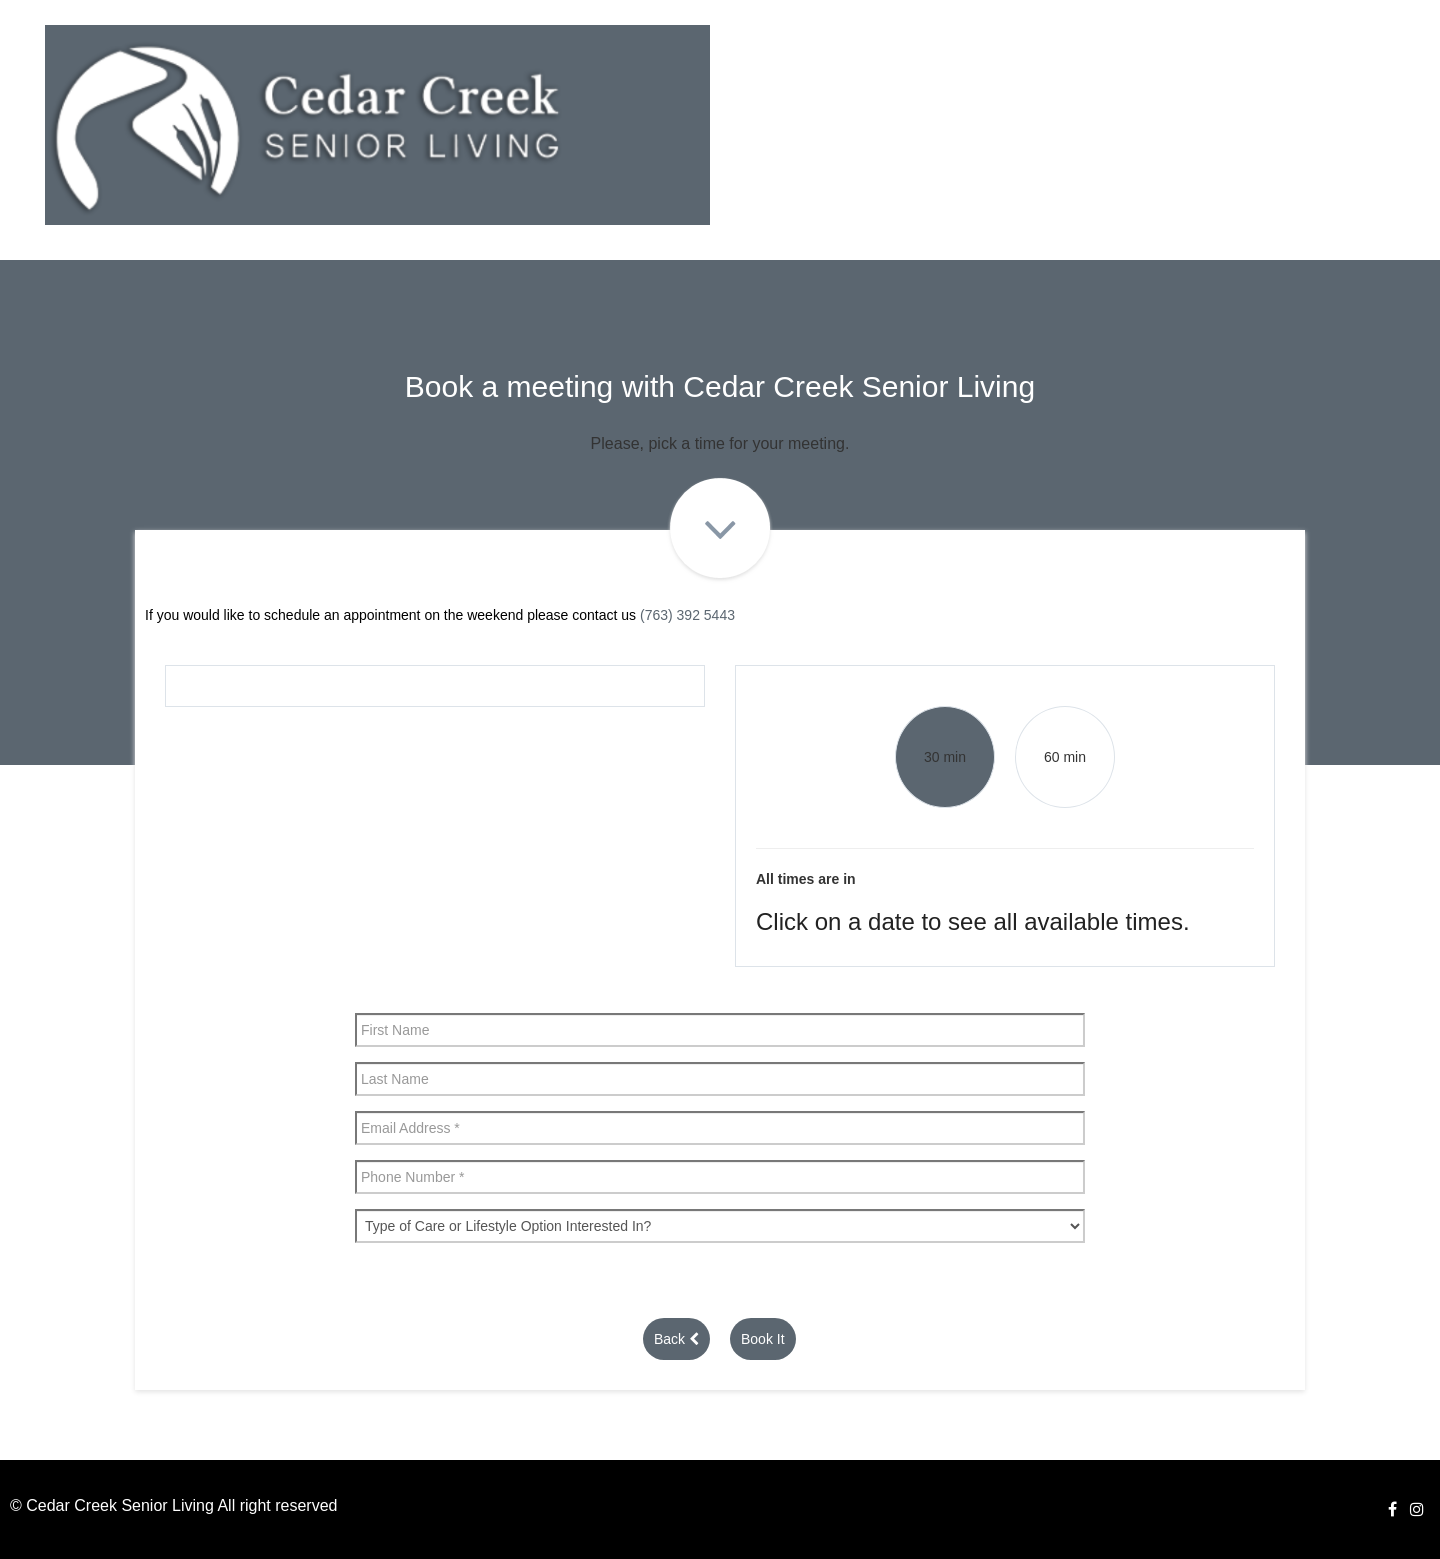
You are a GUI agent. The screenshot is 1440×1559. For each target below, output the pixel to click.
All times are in (806, 879)
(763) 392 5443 (687, 615)
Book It (763, 1339)
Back (676, 1339)
